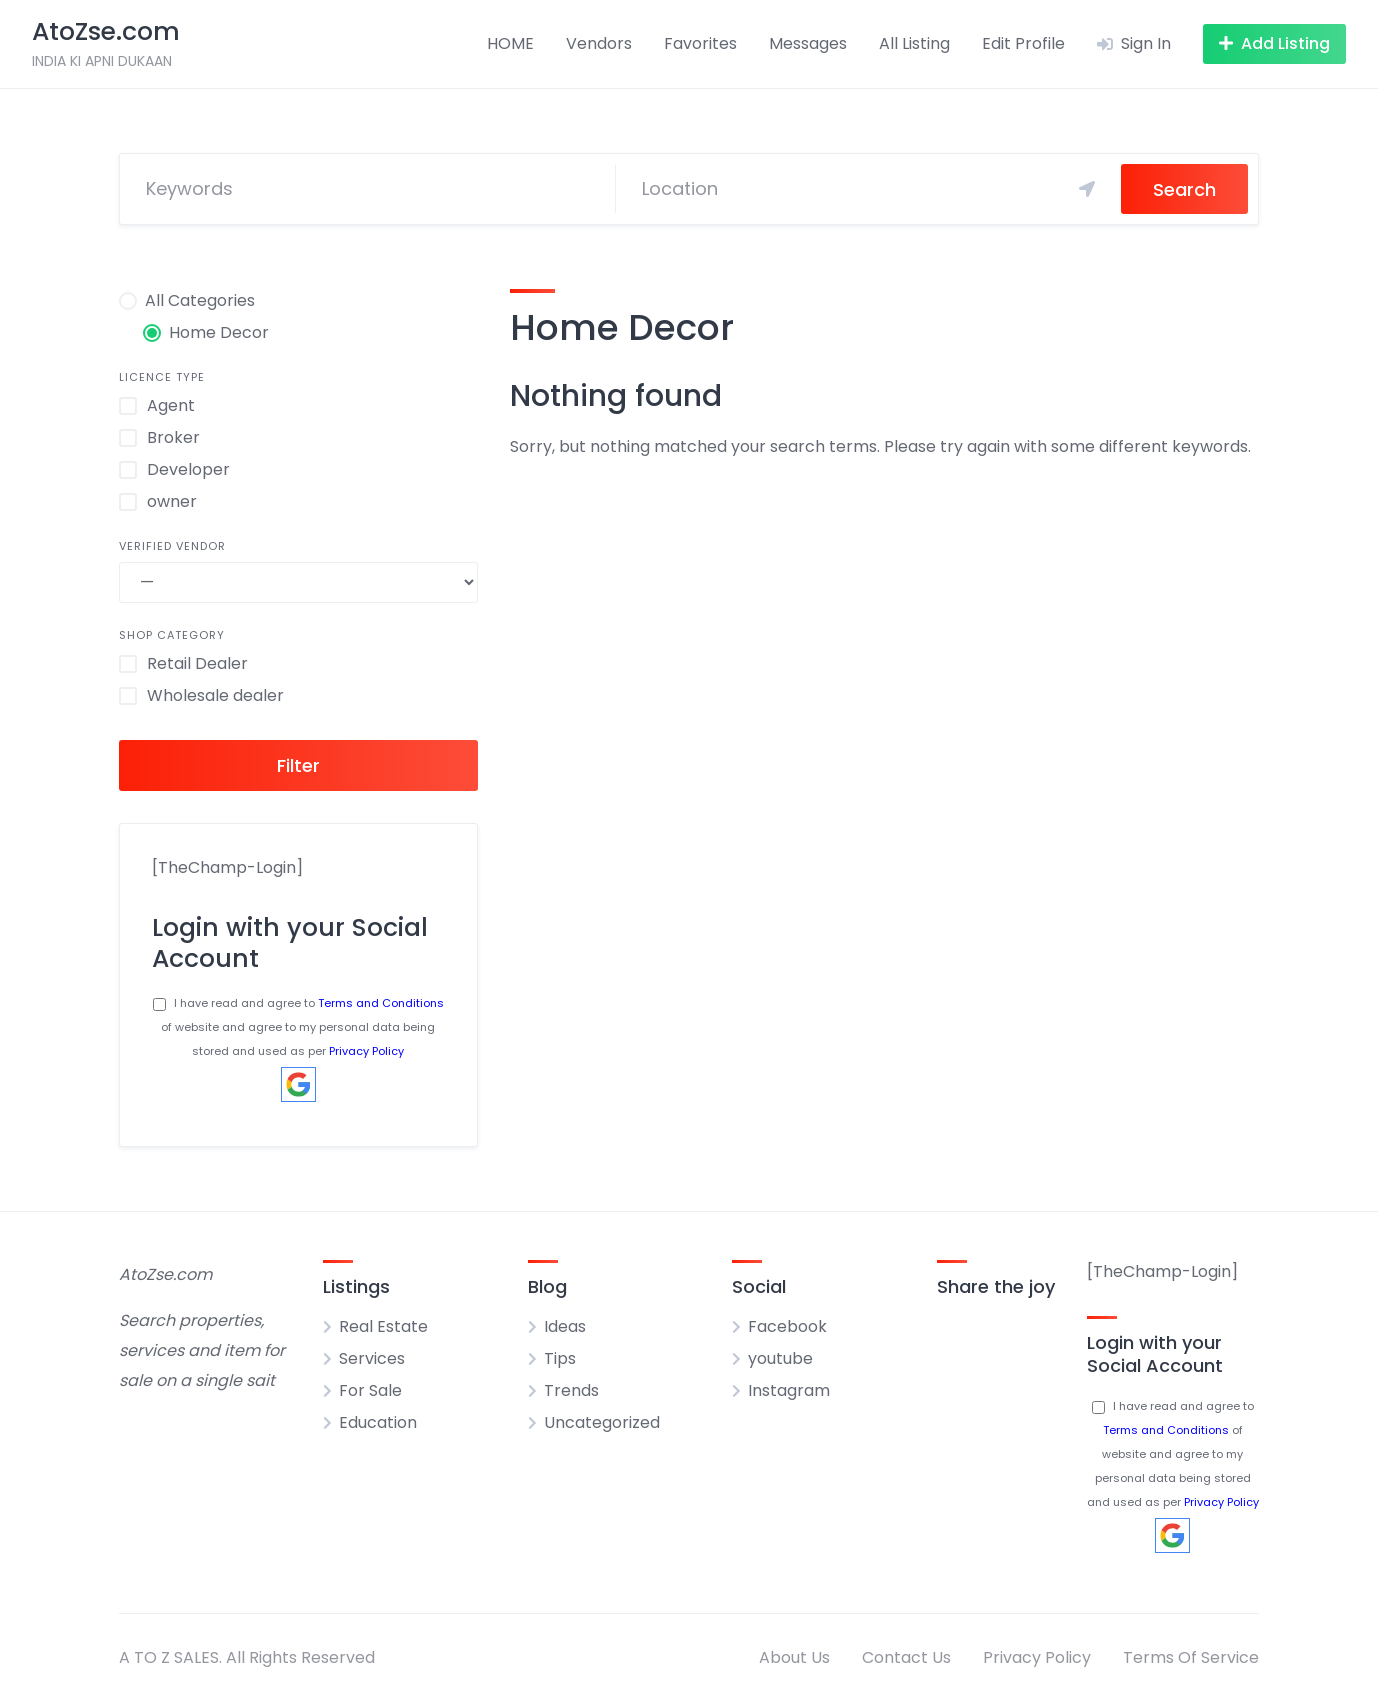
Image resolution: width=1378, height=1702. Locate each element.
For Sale (370, 1390)
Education (378, 1422)
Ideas (565, 1326)
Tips (560, 1358)
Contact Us (906, 1657)
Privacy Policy (366, 1051)
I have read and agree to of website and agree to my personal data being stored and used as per (298, 1027)
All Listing (914, 43)
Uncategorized (602, 1422)
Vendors (599, 43)
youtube (780, 1358)
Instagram (789, 1390)
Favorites (700, 43)
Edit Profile (1023, 43)
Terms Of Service (1191, 1657)
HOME (510, 43)
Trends (571, 1390)
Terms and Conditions (381, 1003)
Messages (808, 43)
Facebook (787, 1326)
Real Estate (383, 1326)
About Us (794, 1657)
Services (372, 1358)
